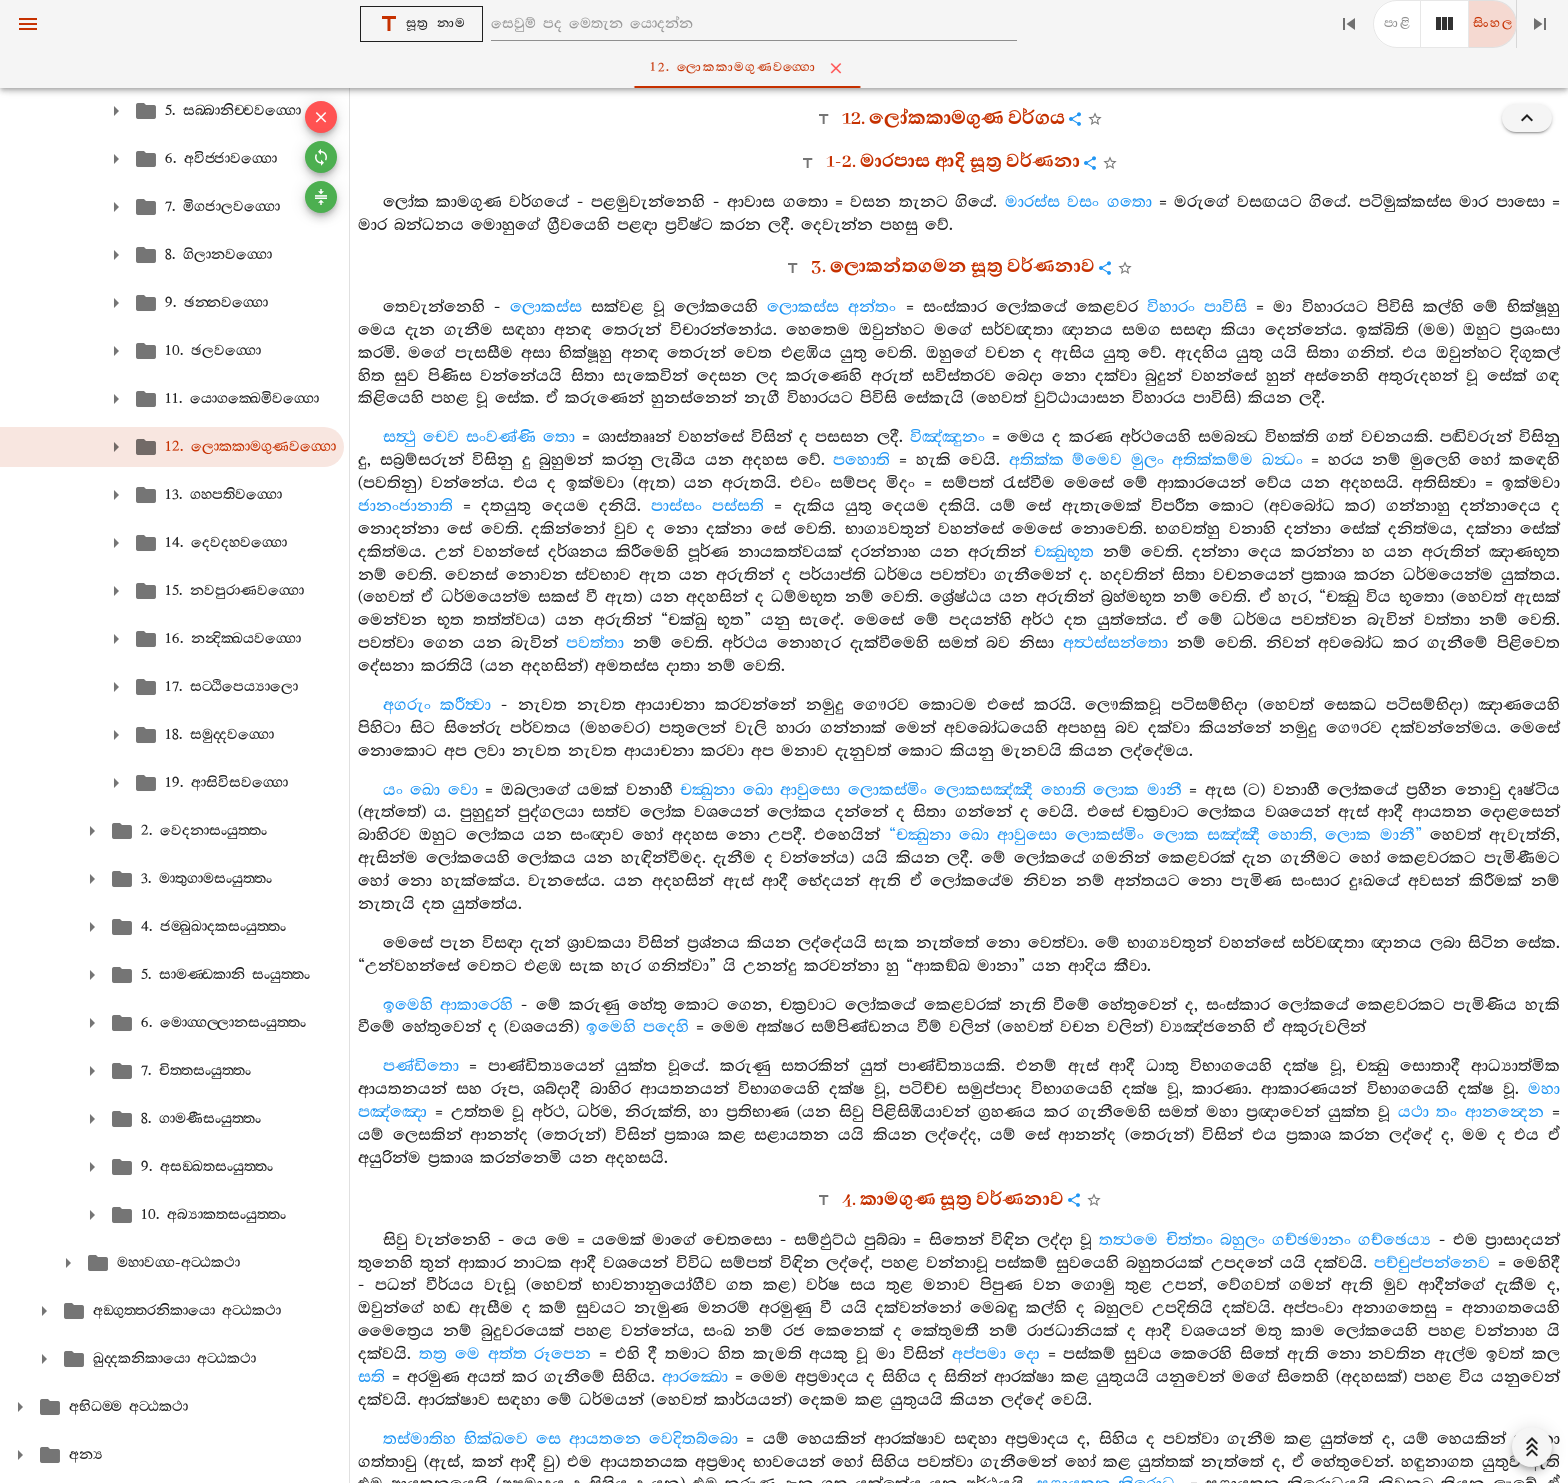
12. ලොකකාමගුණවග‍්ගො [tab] (788, 68)
